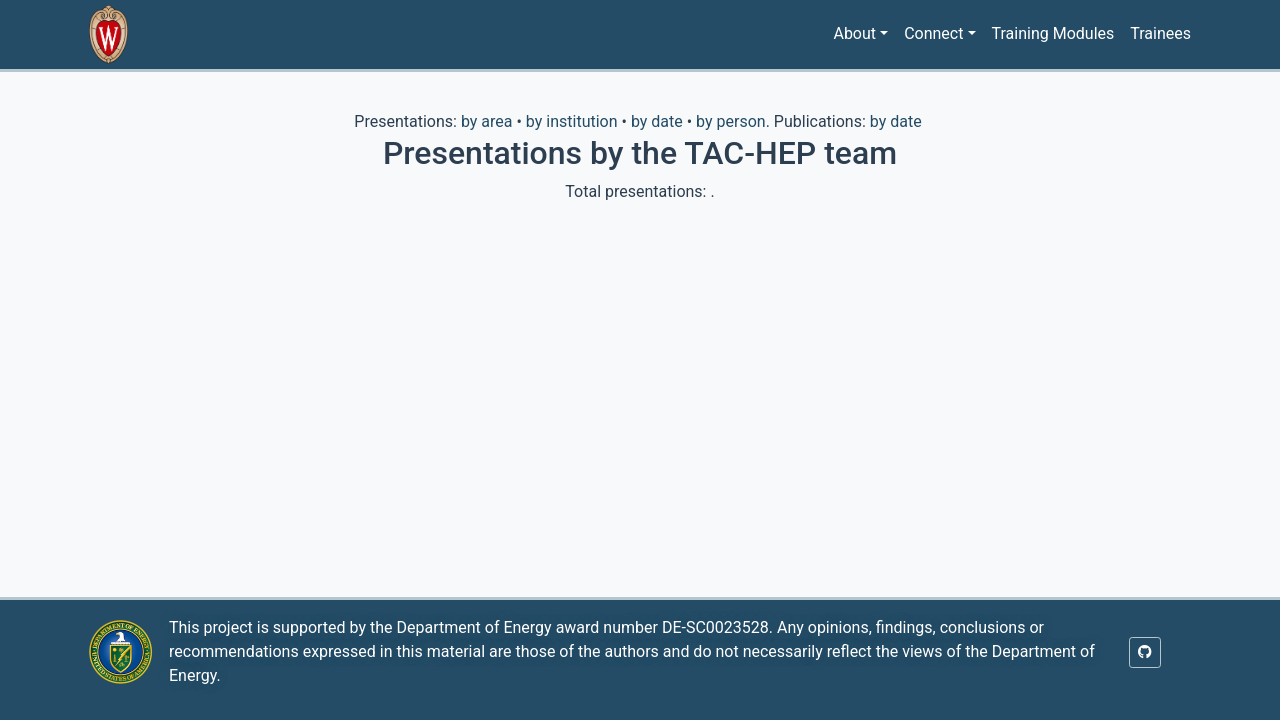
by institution (572, 121)
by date (657, 121)
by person (731, 121)
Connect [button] (933, 33)
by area (487, 121)
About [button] (854, 33)
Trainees (1160, 33)
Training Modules (1053, 33)
